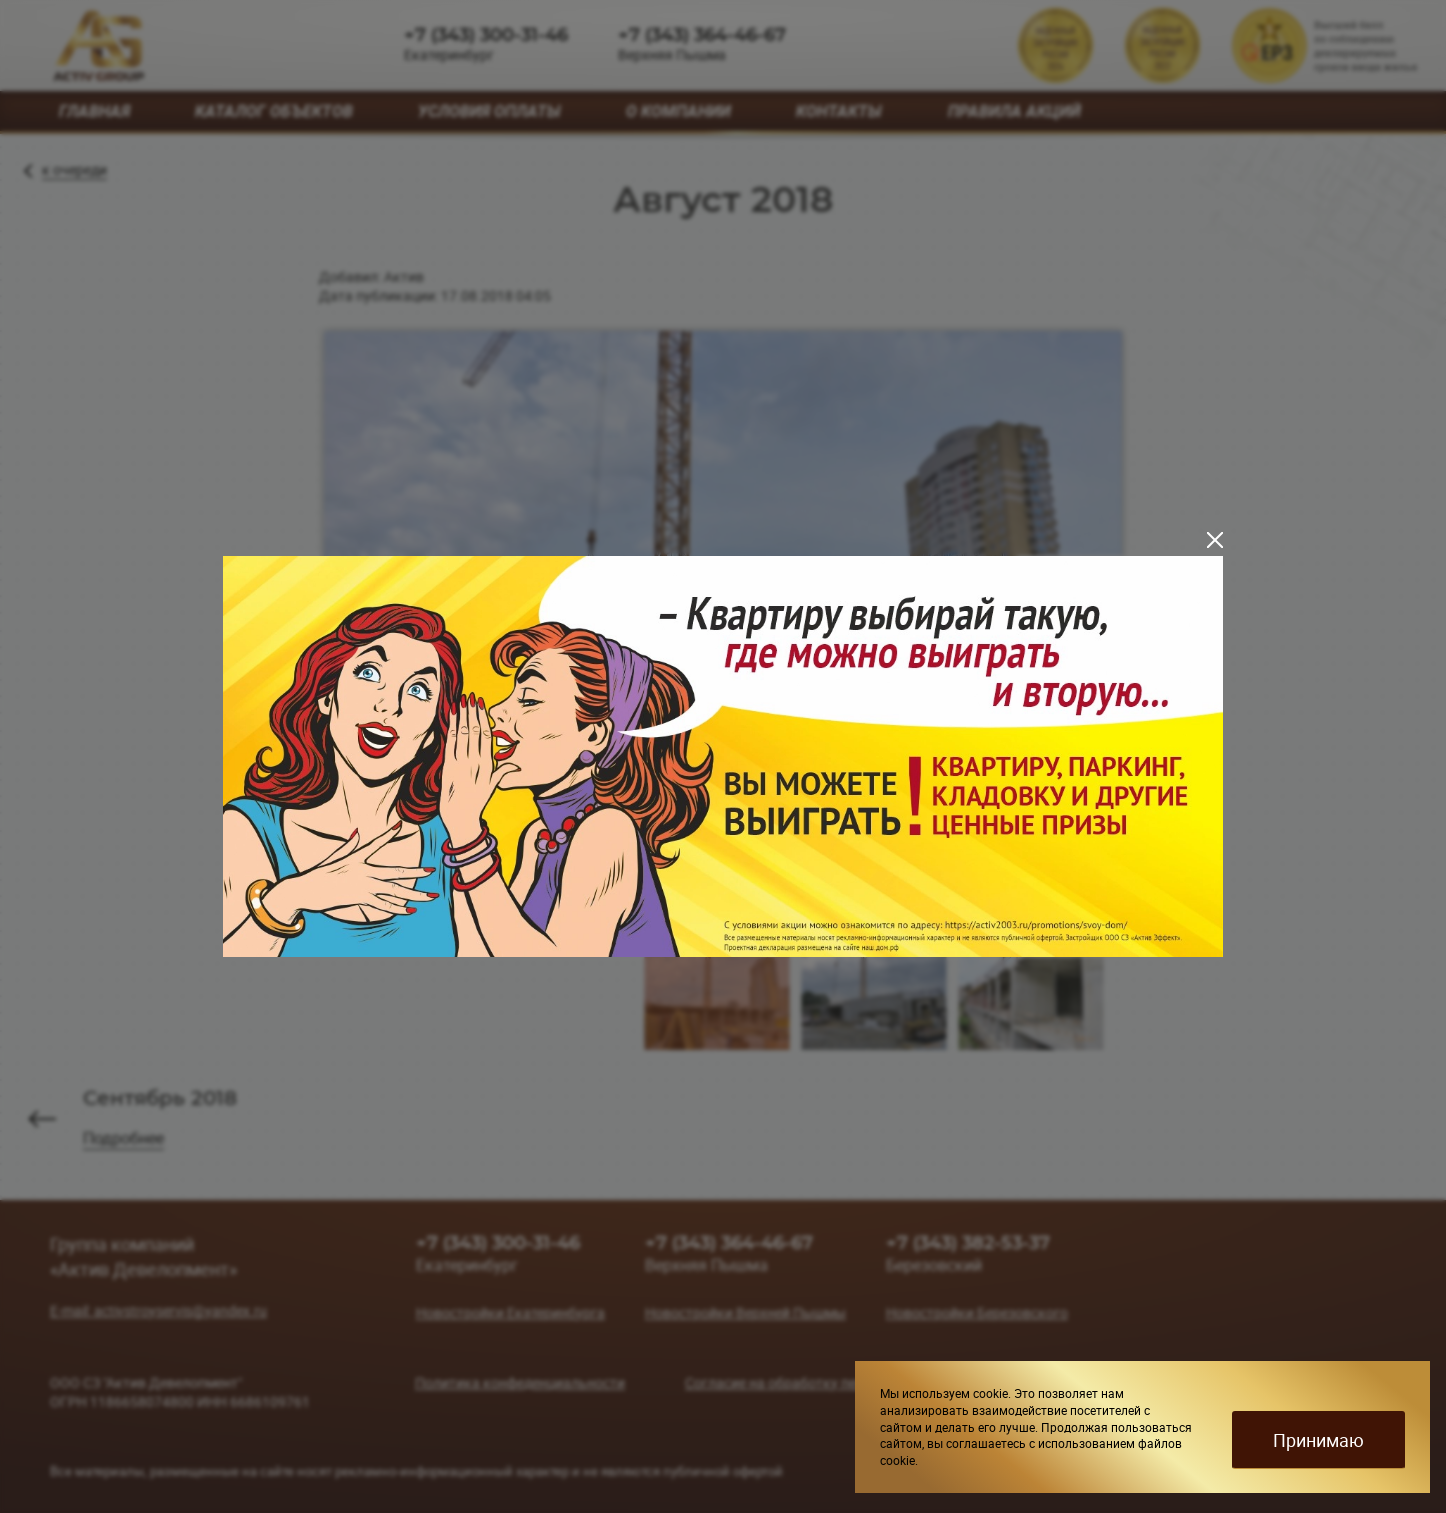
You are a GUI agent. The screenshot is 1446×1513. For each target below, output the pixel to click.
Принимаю (1318, 1440)
